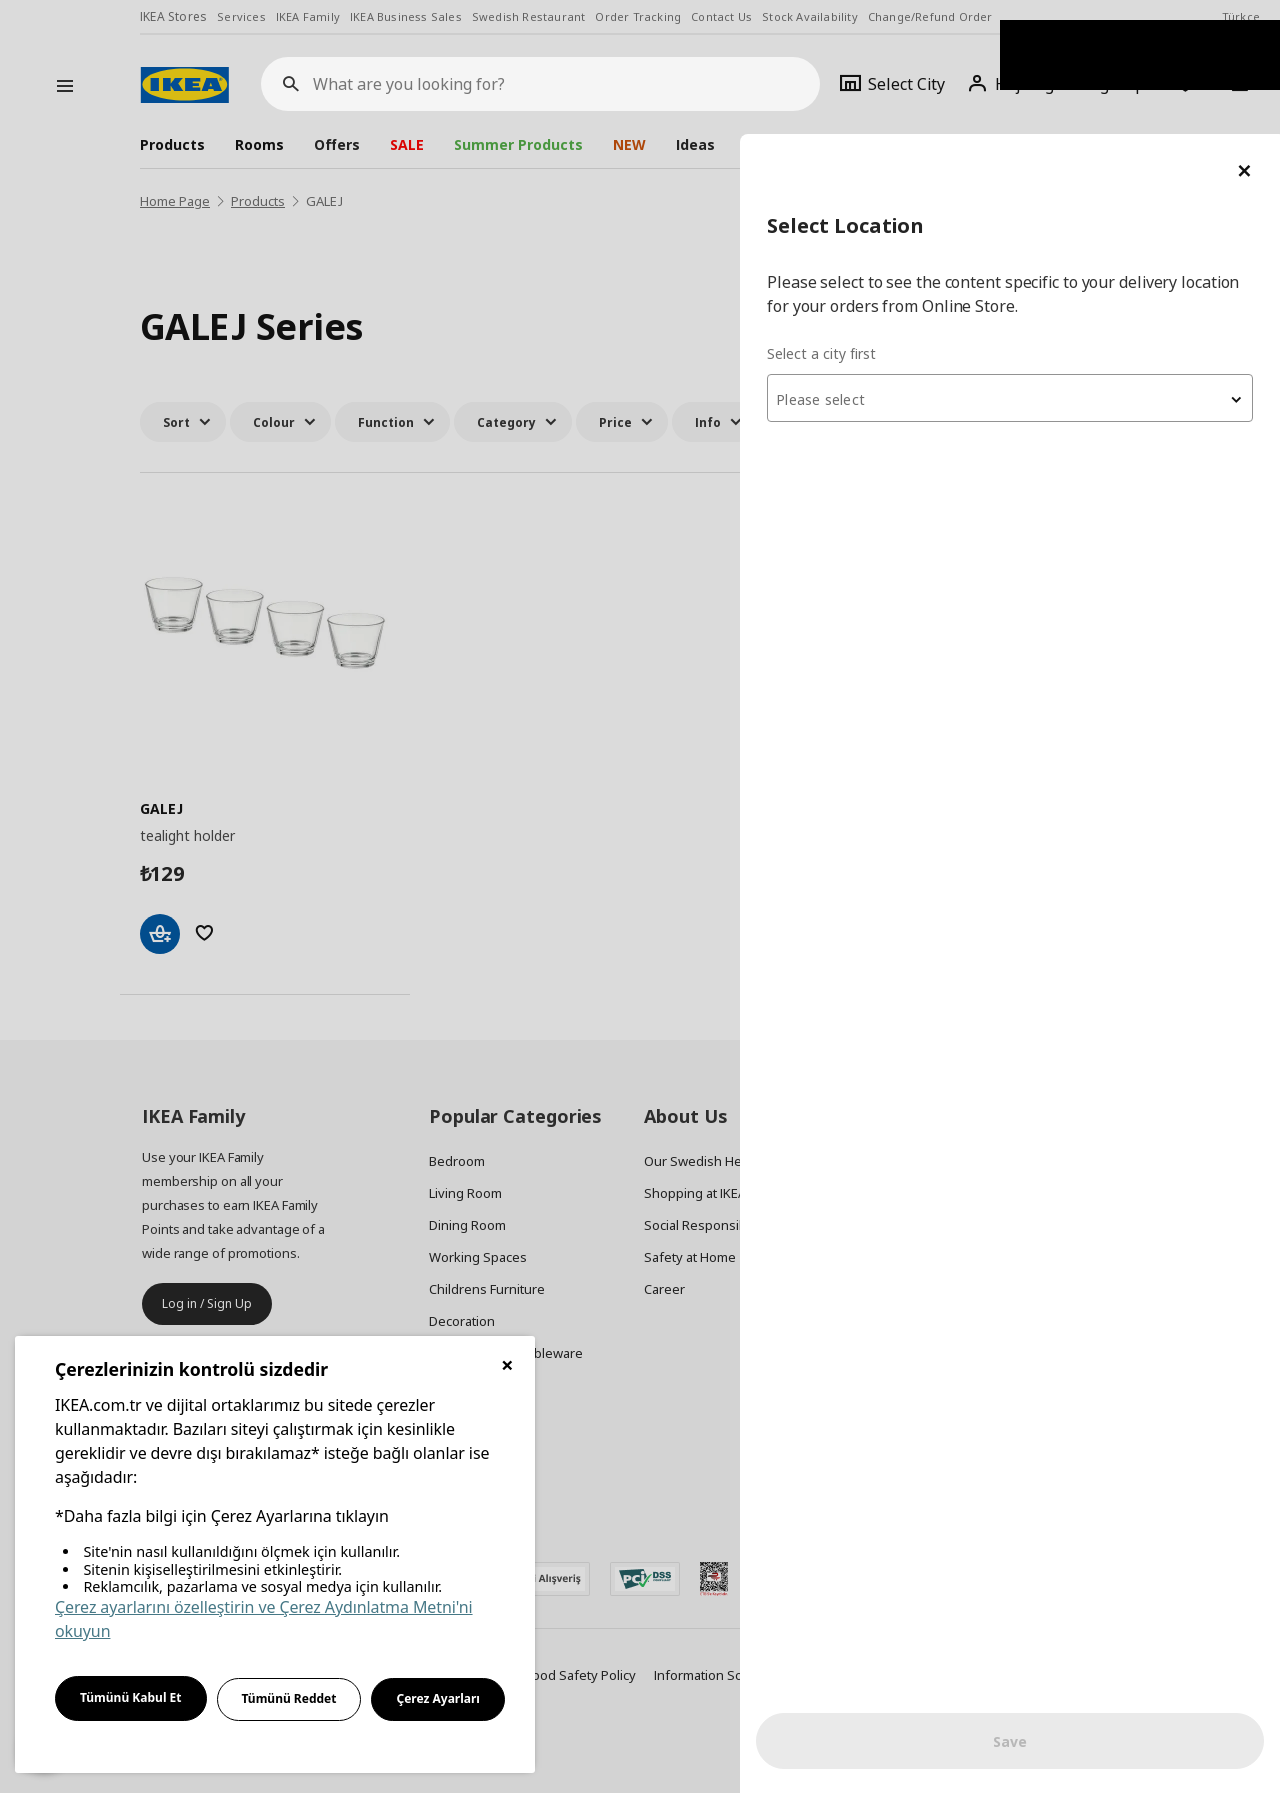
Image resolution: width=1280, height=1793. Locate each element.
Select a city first (881, 219)
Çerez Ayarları (438, 1698)
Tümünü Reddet (289, 1698)
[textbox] (1040, 266)
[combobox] (1040, 264)
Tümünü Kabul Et (131, 1697)
